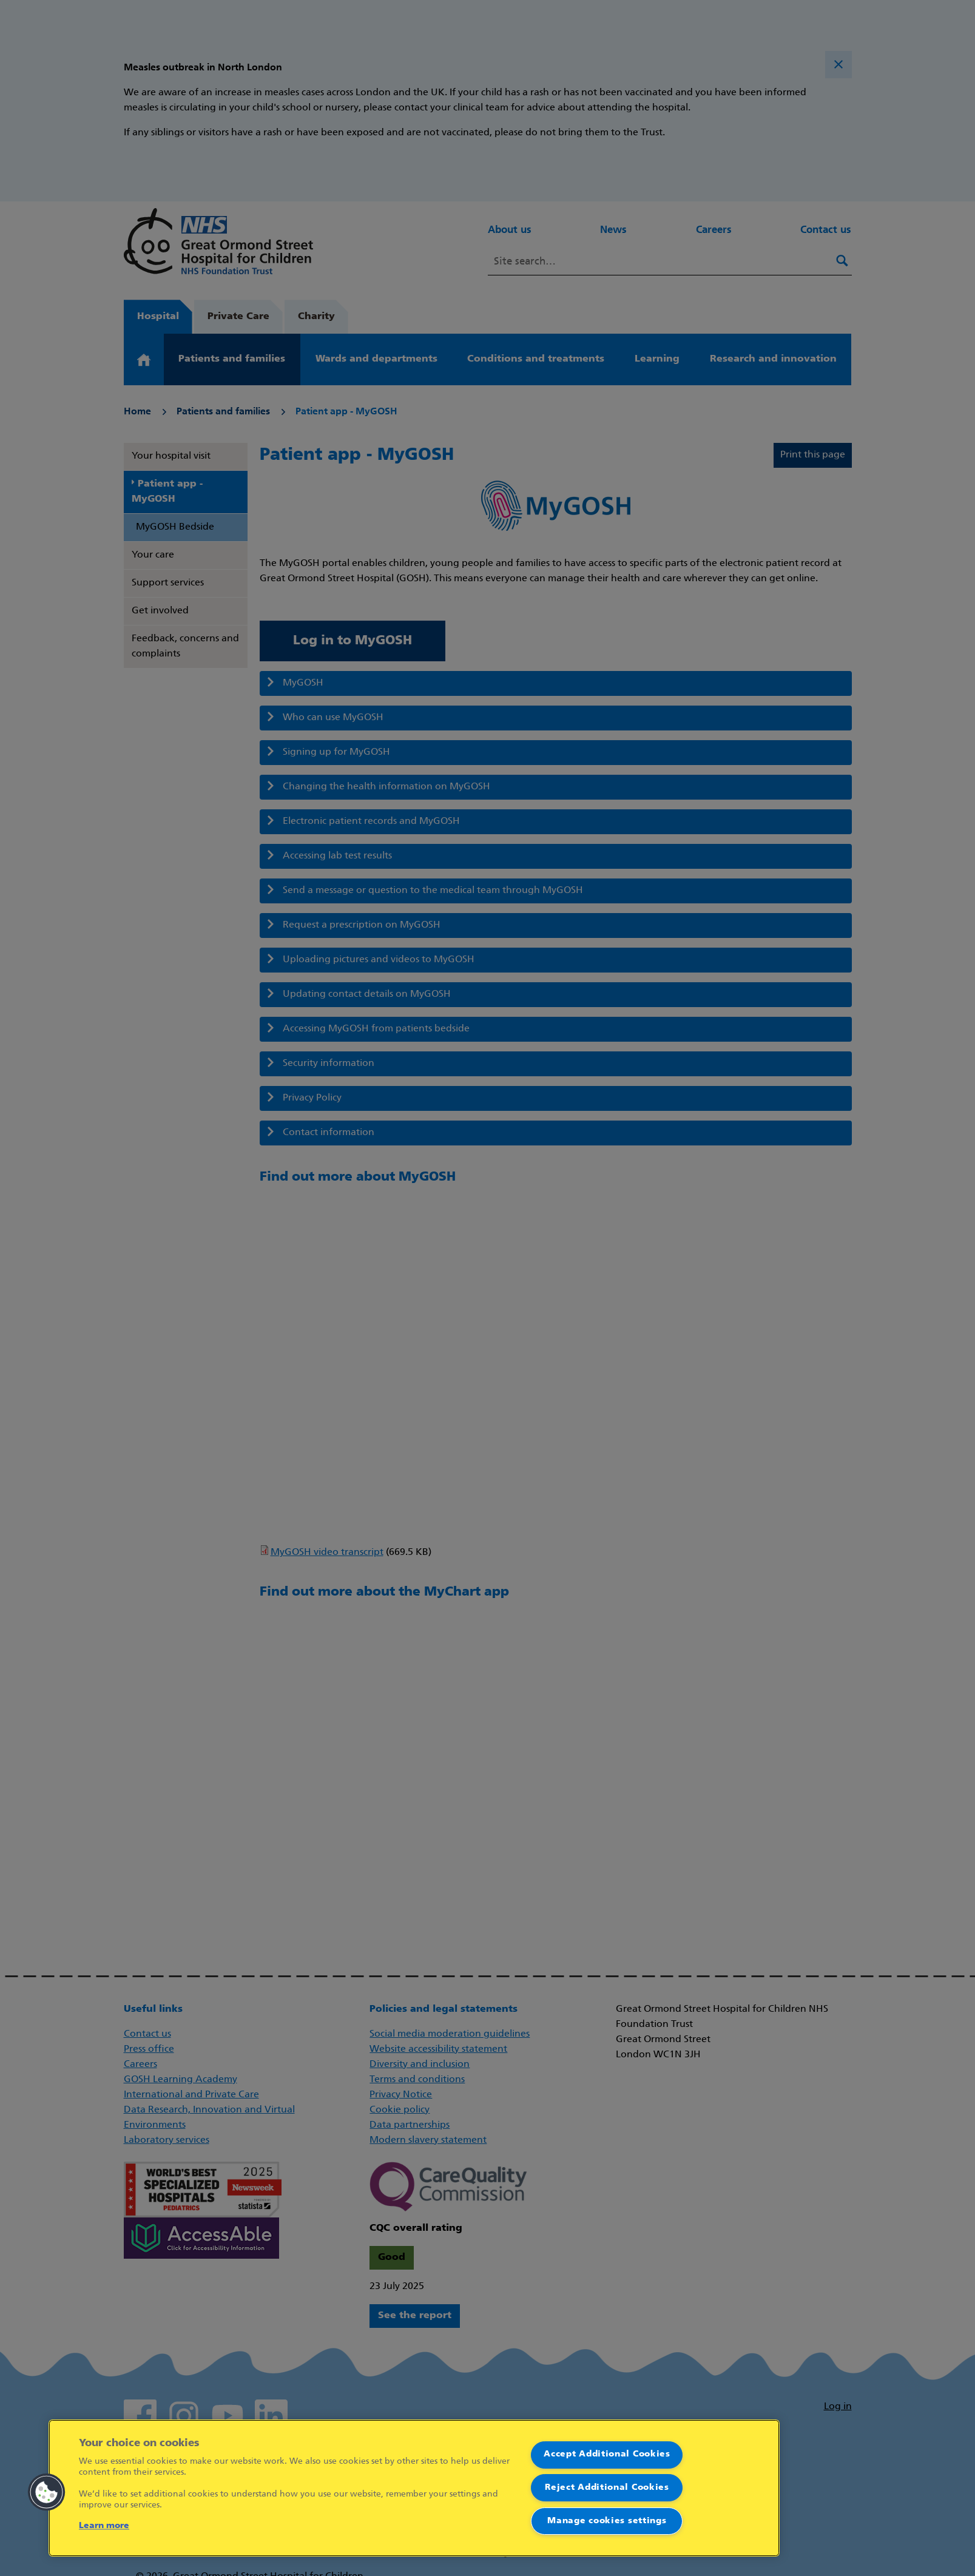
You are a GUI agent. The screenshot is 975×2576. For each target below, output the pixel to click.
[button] (46, 2492)
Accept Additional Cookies (607, 2454)
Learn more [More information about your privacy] (104, 2525)
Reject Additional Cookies (607, 2487)
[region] (414, 2488)
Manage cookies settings (606, 2521)
